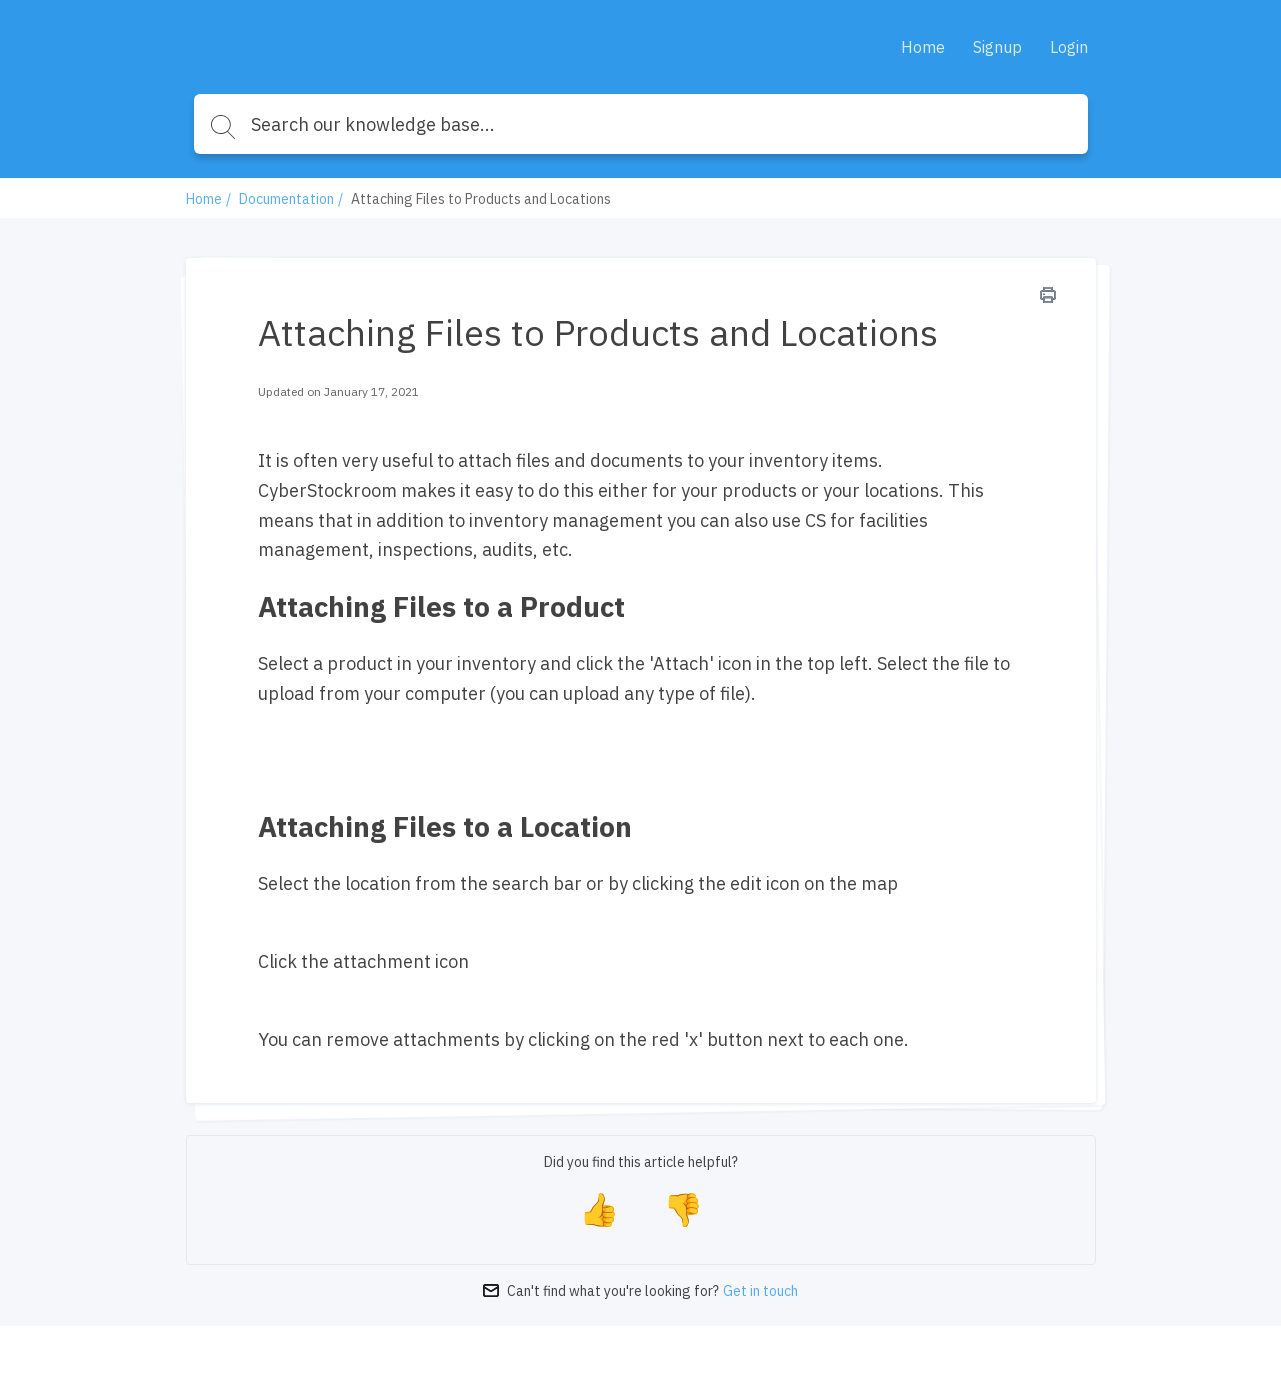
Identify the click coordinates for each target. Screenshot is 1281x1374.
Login (1069, 47)
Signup (997, 47)
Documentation (286, 199)
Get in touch (760, 1291)
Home (923, 47)
